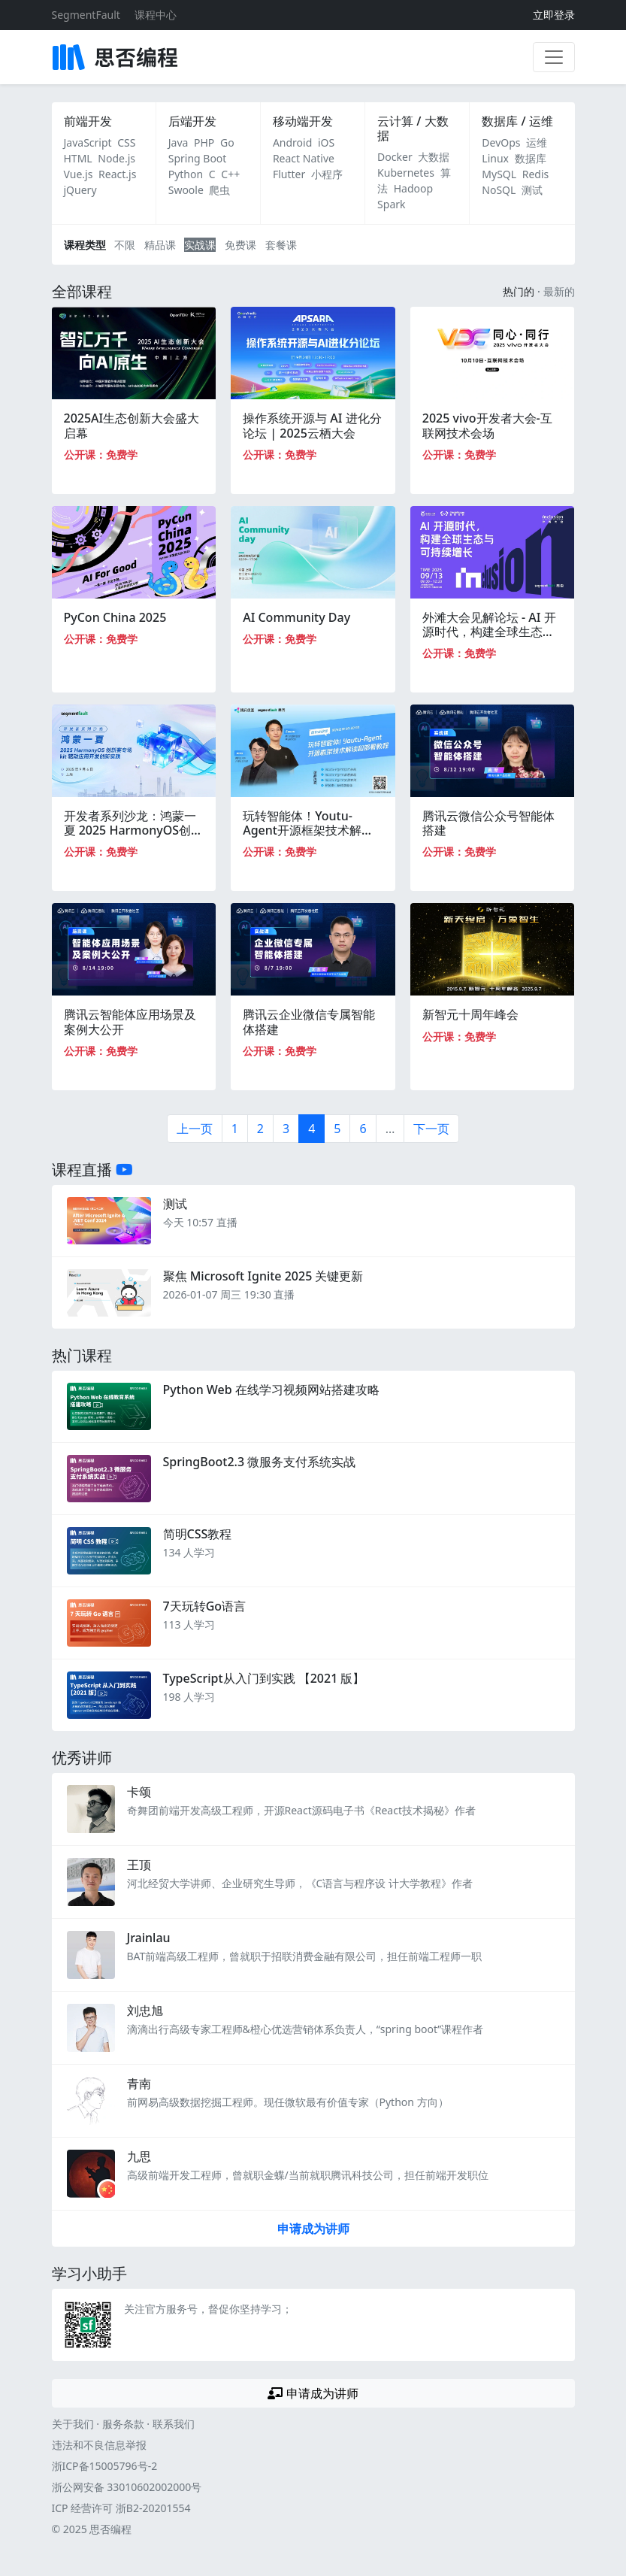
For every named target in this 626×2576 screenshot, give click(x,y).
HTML (78, 158)
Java (178, 142)
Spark (391, 204)
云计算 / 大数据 (412, 128)
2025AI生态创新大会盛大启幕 (132, 425)
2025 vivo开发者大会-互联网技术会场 (487, 425)
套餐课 (281, 245)
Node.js (116, 158)
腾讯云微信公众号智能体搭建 (488, 823)
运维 (536, 142)
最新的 (559, 291)
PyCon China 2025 (115, 617)
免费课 (240, 245)
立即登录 (554, 15)
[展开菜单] (554, 57)
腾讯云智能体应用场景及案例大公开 (130, 1021)
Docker (395, 157)
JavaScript (88, 142)
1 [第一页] (234, 1128)
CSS (126, 142)
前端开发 (88, 121)
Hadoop (413, 188)
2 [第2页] (260, 1128)
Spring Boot (197, 158)
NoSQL (499, 190)
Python (185, 174)
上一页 (195, 1128)
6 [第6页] (362, 1128)
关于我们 (73, 2424)
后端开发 (192, 121)
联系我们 (174, 2424)
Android (292, 142)
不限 (124, 245)
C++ (230, 174)
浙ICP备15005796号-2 (105, 2466)
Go (227, 142)
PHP (204, 142)
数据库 (530, 158)
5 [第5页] (337, 1128)
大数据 (433, 157)
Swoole (186, 190)
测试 (532, 190)
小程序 (327, 174)
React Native (303, 158)
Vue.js (78, 174)
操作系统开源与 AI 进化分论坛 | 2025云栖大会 (312, 425)
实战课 (200, 245)
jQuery (80, 190)
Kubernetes (405, 172)
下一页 (431, 1128)
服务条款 (123, 2424)
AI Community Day (296, 617)
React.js (117, 174)
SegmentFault (86, 15)
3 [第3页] (286, 1128)
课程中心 (156, 15)
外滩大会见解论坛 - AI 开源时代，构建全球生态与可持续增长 (489, 631)
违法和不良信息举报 (99, 2445)
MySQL (499, 174)
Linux (495, 158)
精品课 (160, 245)
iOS (326, 142)
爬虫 (219, 190)
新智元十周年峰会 (470, 1014)
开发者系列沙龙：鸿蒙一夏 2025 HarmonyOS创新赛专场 (134, 830)
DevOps (501, 142)
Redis (535, 174)
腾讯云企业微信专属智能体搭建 (309, 1021)
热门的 (518, 291)
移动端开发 (303, 121)
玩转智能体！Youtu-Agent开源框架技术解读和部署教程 (308, 830)
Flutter (289, 174)
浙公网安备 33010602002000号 (127, 2487)
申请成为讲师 (313, 2228)
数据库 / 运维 (517, 121)
